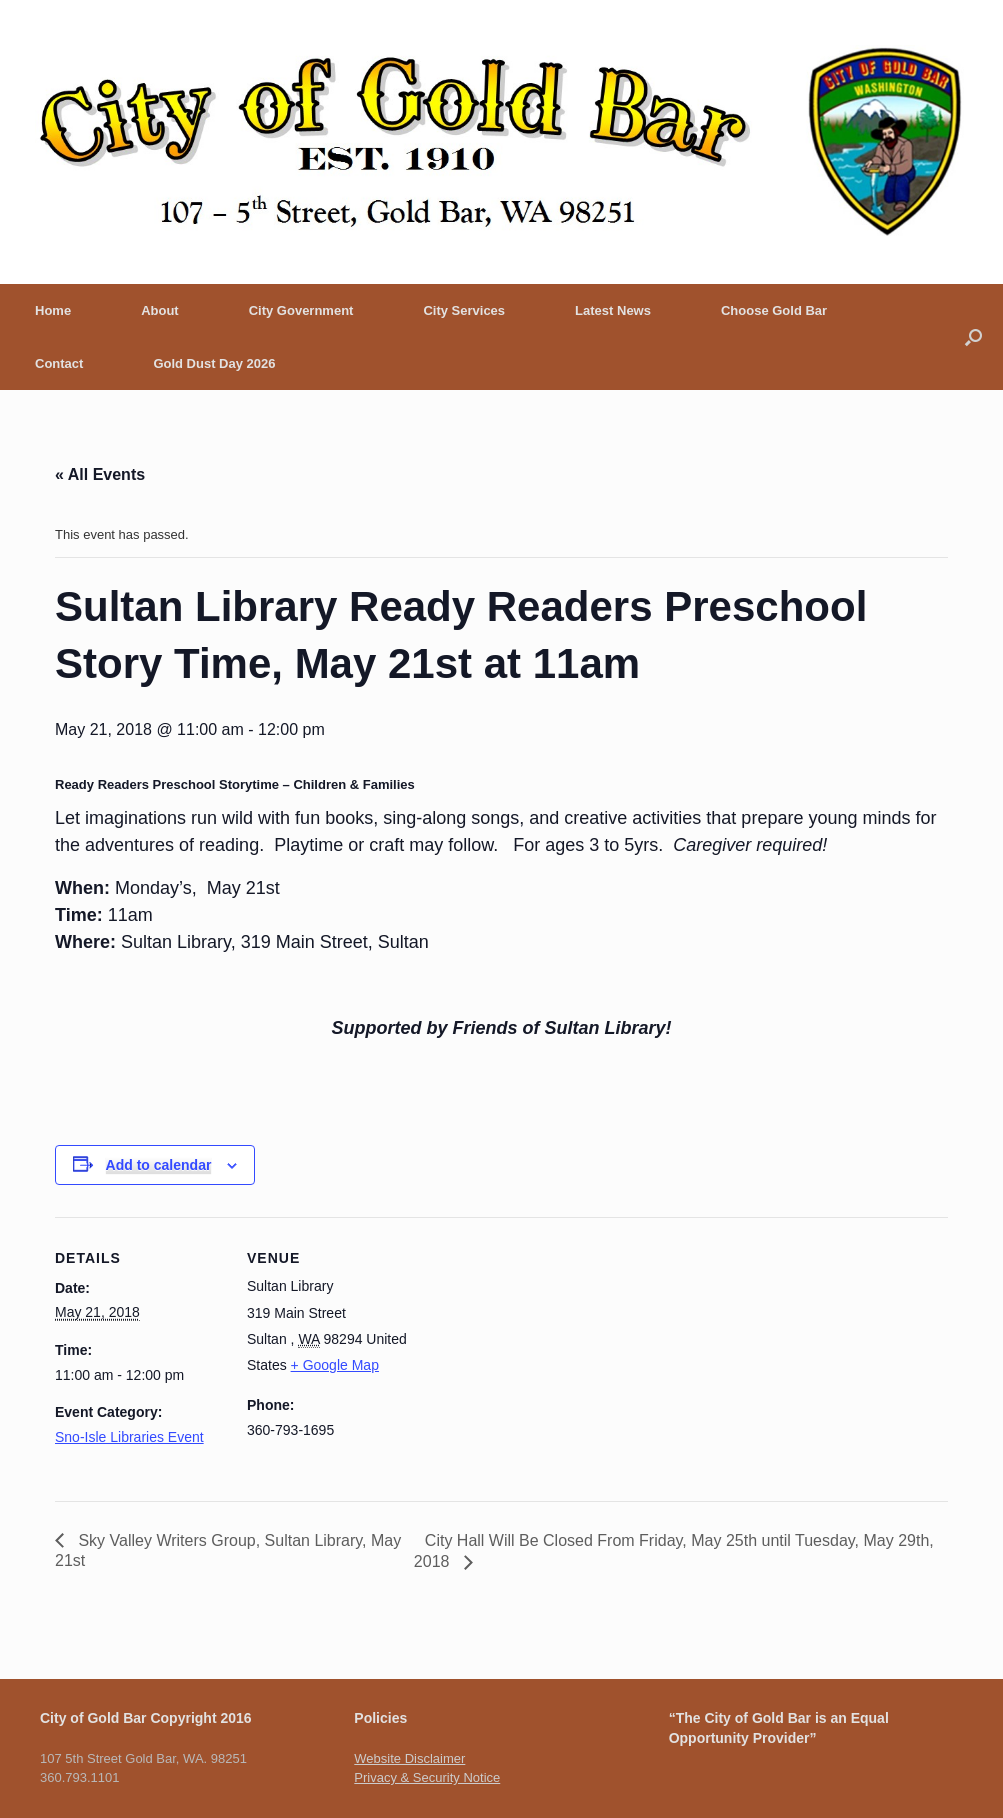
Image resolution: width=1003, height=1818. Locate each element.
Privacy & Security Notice (427, 1777)
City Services (464, 310)
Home (53, 310)
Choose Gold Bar (774, 310)
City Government (301, 310)
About (160, 310)
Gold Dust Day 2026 (214, 363)
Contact (59, 363)
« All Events (100, 474)
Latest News (613, 310)
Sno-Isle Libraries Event (129, 1437)
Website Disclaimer (409, 1758)
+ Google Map (335, 1365)
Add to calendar (159, 1165)
